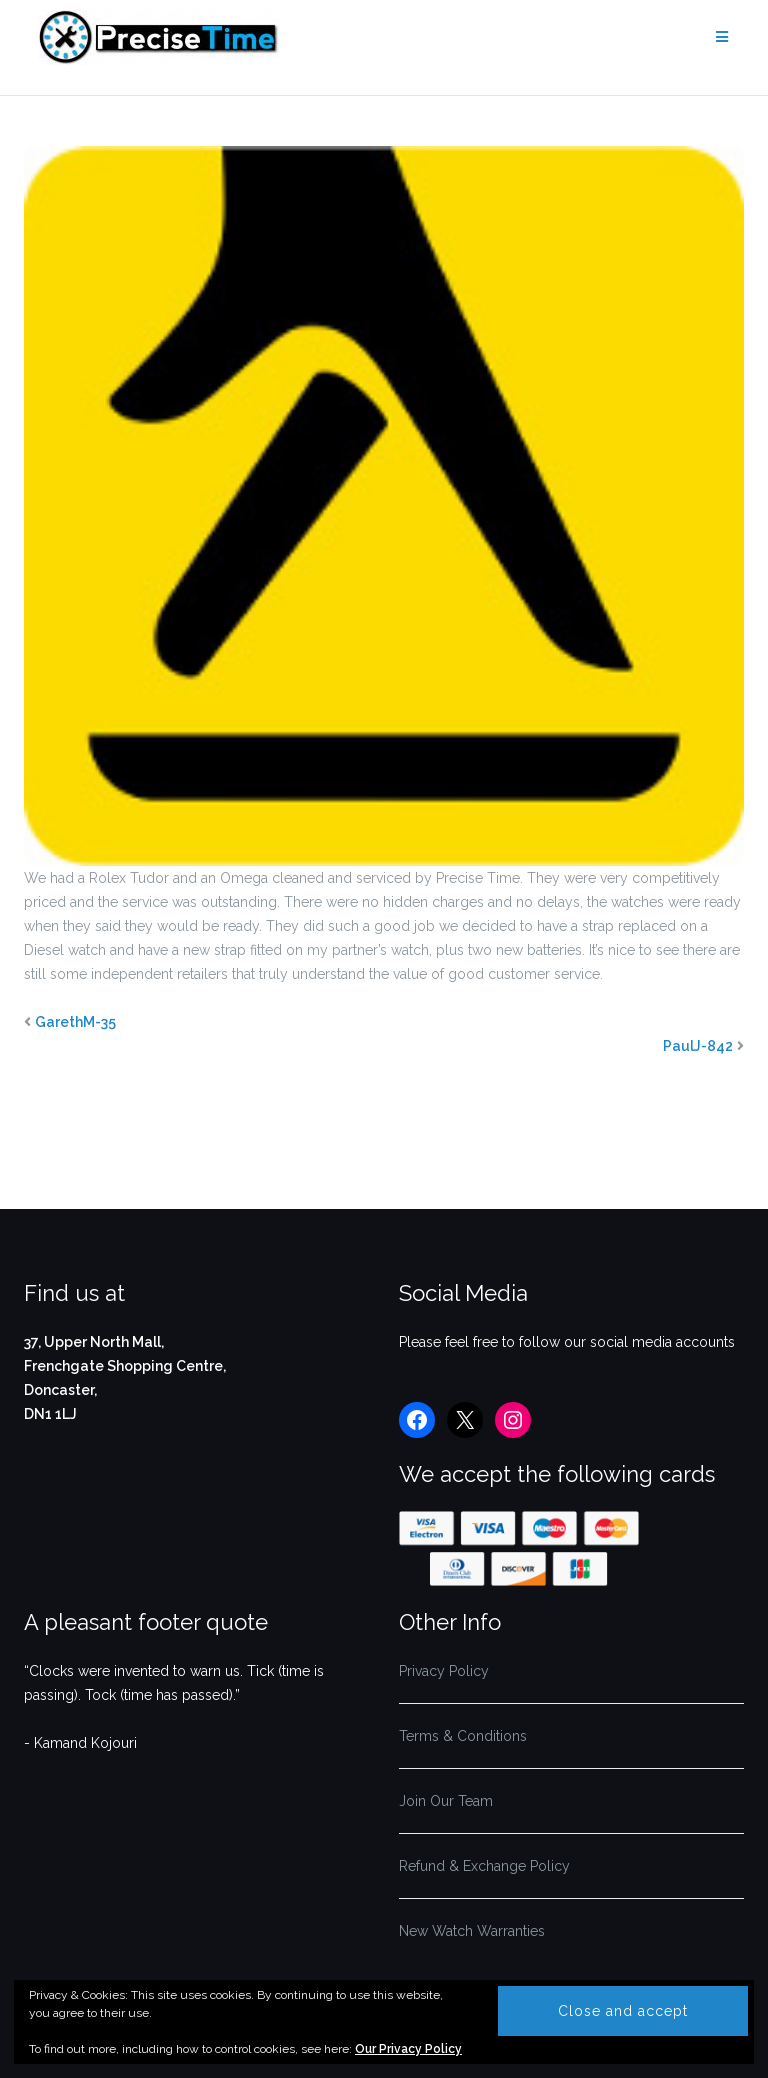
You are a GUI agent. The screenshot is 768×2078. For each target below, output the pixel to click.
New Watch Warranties (472, 1931)
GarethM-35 (75, 1022)
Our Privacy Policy (408, 2049)
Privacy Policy (444, 1671)
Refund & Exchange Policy (484, 1866)
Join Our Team (446, 1801)
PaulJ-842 (698, 1046)
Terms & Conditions (463, 1736)
